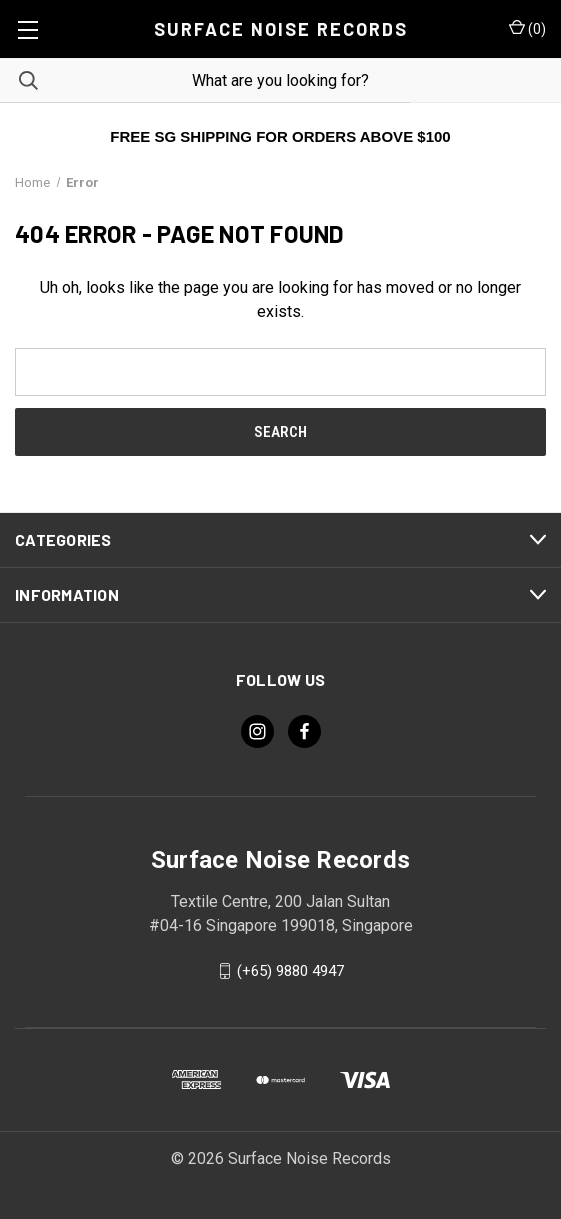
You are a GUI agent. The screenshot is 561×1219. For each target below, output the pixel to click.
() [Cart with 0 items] (527, 28)
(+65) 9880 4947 (290, 971)
